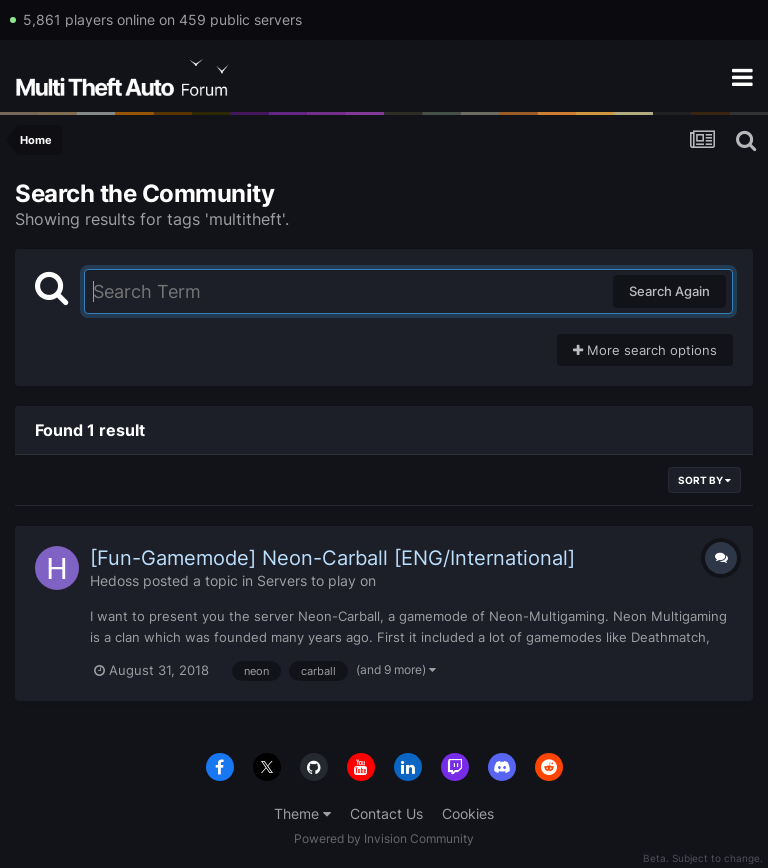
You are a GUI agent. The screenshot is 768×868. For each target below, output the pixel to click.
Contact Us (386, 813)
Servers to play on (316, 580)
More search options (645, 350)
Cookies (468, 813)
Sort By (704, 480)
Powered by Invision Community (384, 838)
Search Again (669, 291)
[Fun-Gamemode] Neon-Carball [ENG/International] (332, 558)
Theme (302, 813)
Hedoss (114, 580)
